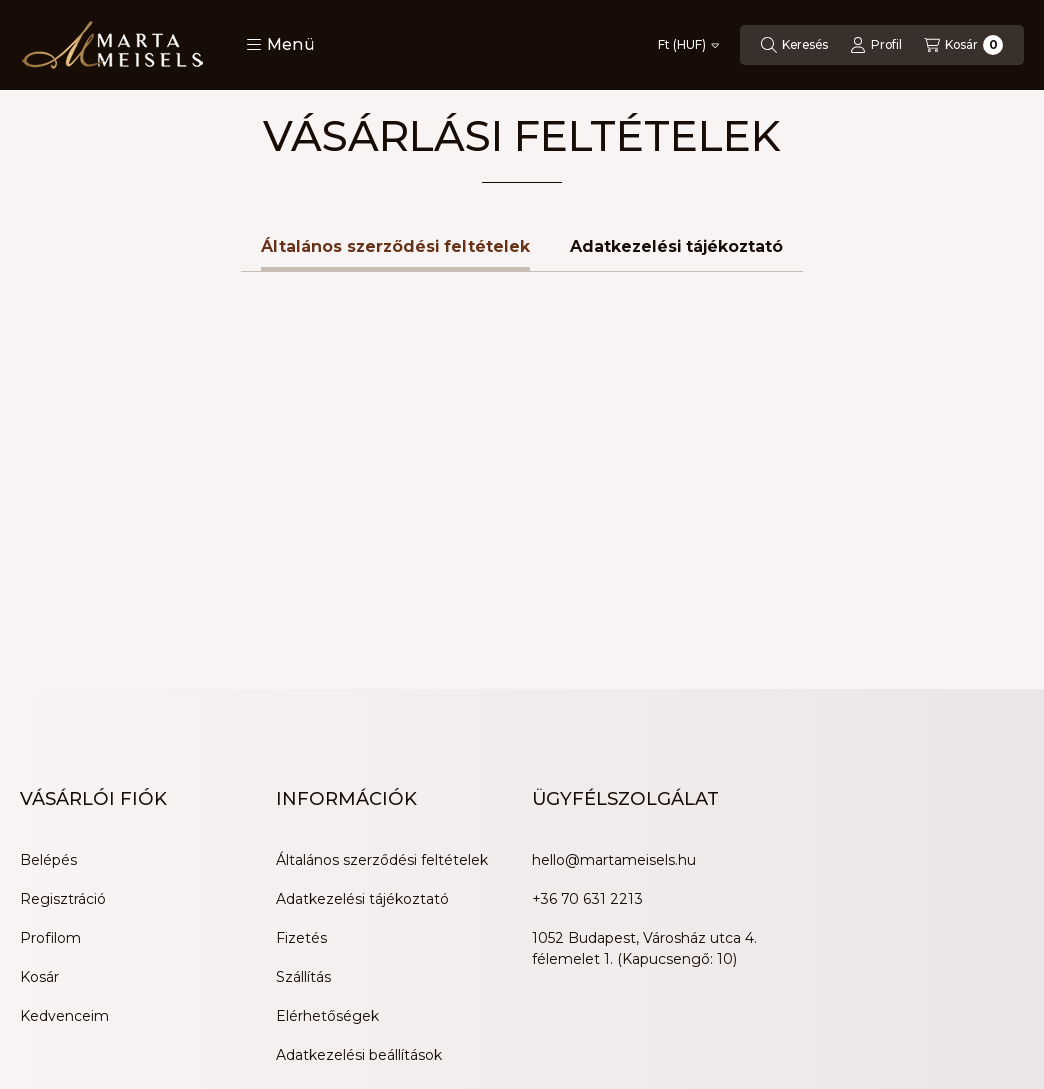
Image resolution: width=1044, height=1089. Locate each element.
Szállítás (303, 774)
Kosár (39, 774)
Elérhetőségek (327, 813)
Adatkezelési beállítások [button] (359, 852)
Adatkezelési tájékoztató (362, 696)
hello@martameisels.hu (614, 657)
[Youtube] (80, 1005)
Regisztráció (63, 696)
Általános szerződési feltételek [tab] (395, 43)
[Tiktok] (160, 1005)
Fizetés (301, 735)
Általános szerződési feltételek (382, 657)
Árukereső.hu (276, 1017)
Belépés (48, 657)
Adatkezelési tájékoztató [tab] (676, 43)
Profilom (50, 735)
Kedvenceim (64, 813)
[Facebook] (40, 1005)
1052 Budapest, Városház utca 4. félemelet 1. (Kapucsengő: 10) (644, 745)
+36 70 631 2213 (587, 696)
